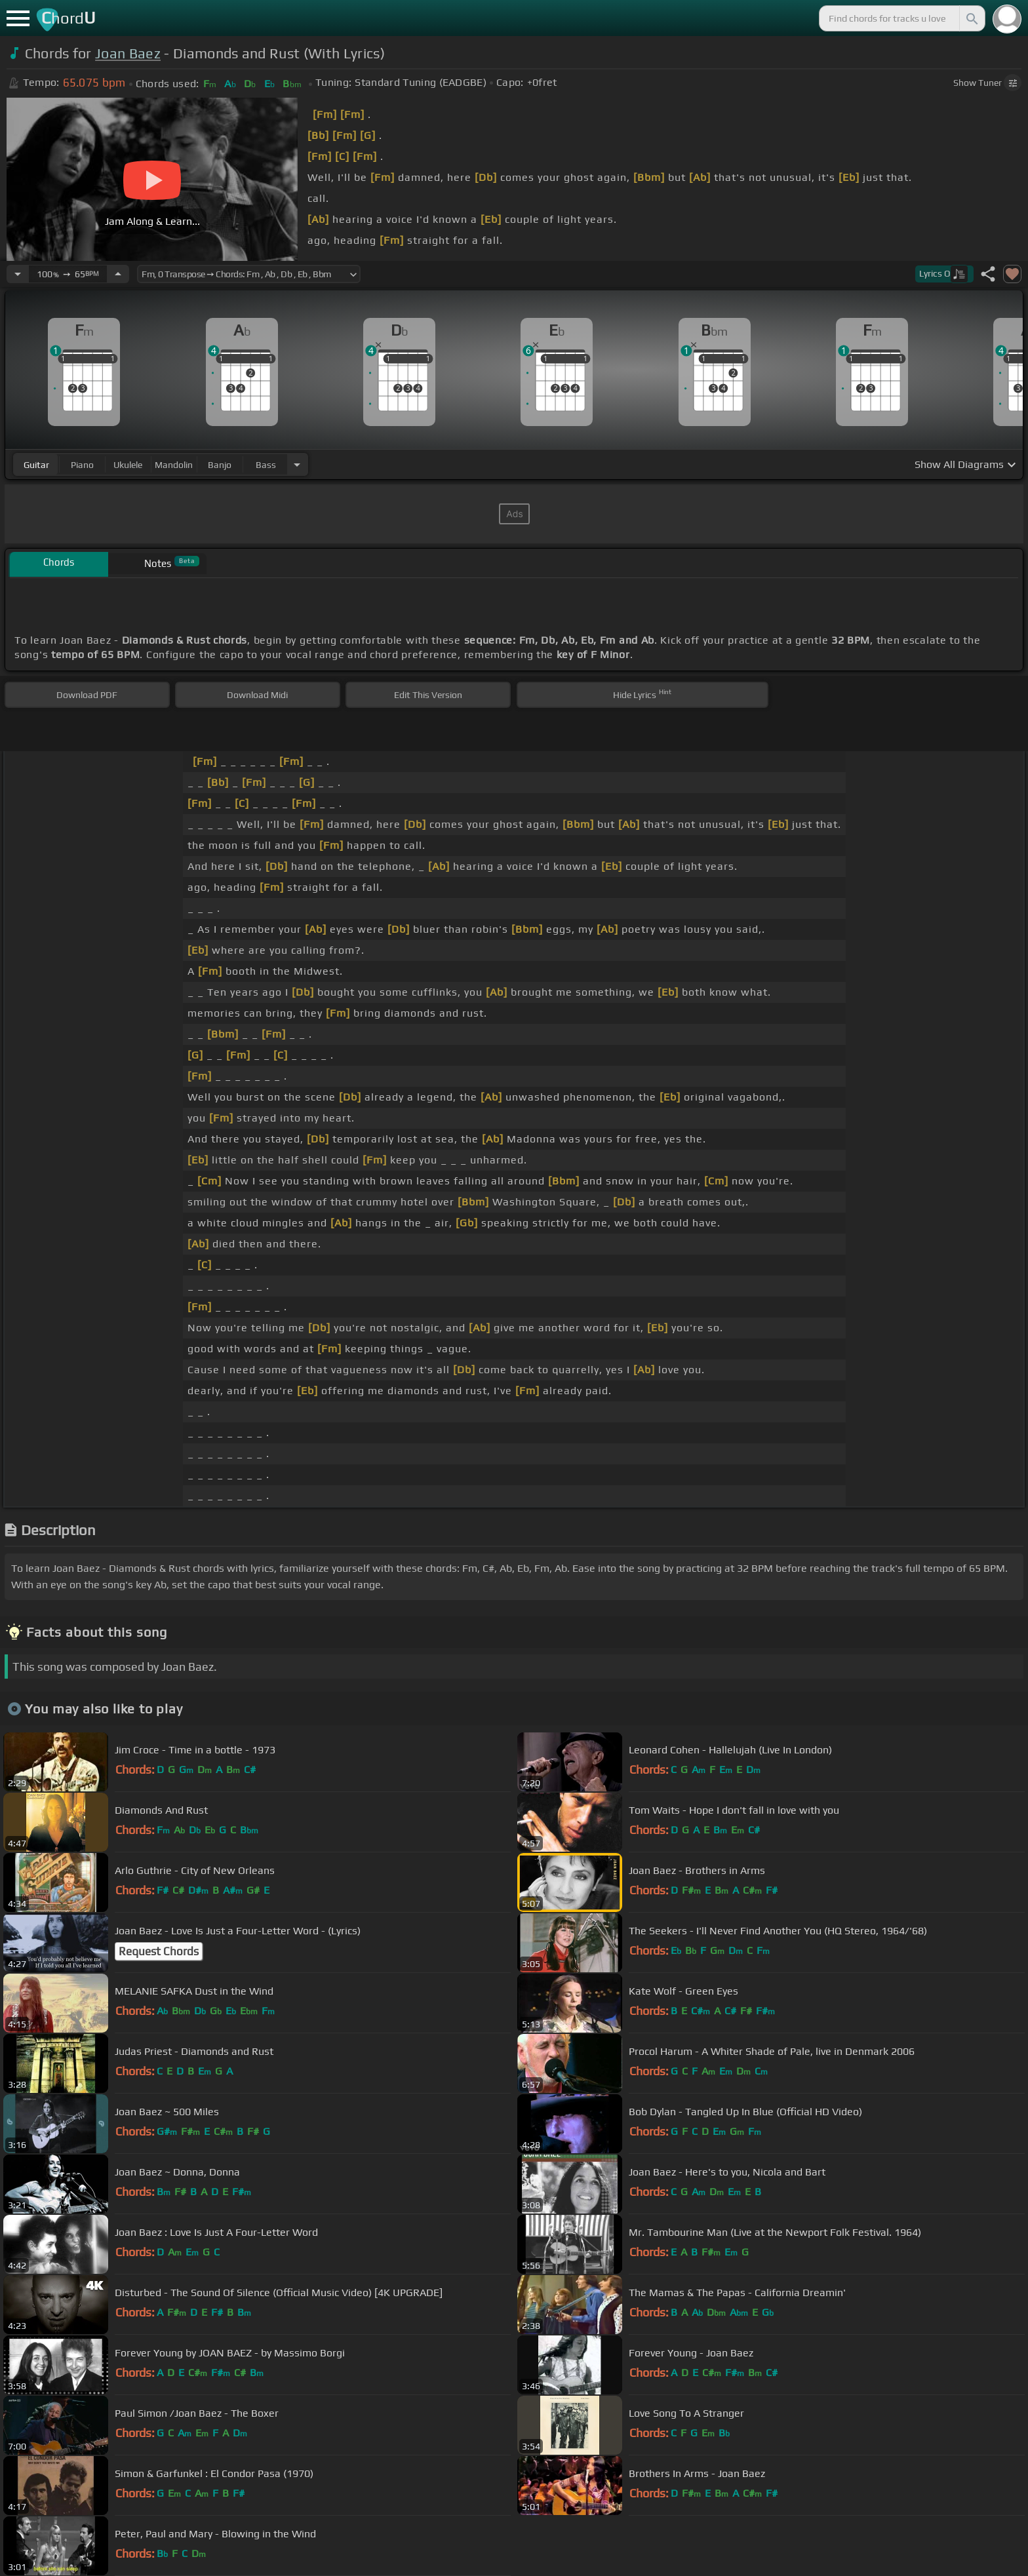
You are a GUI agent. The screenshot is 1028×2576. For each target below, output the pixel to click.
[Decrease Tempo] (18, 274)
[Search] (971, 18)
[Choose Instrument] (297, 464)
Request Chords (159, 1951)
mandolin (174, 464)
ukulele (127, 464)
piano (82, 464)
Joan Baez (128, 53)
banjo (219, 464)
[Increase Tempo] (118, 274)
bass (266, 464)
